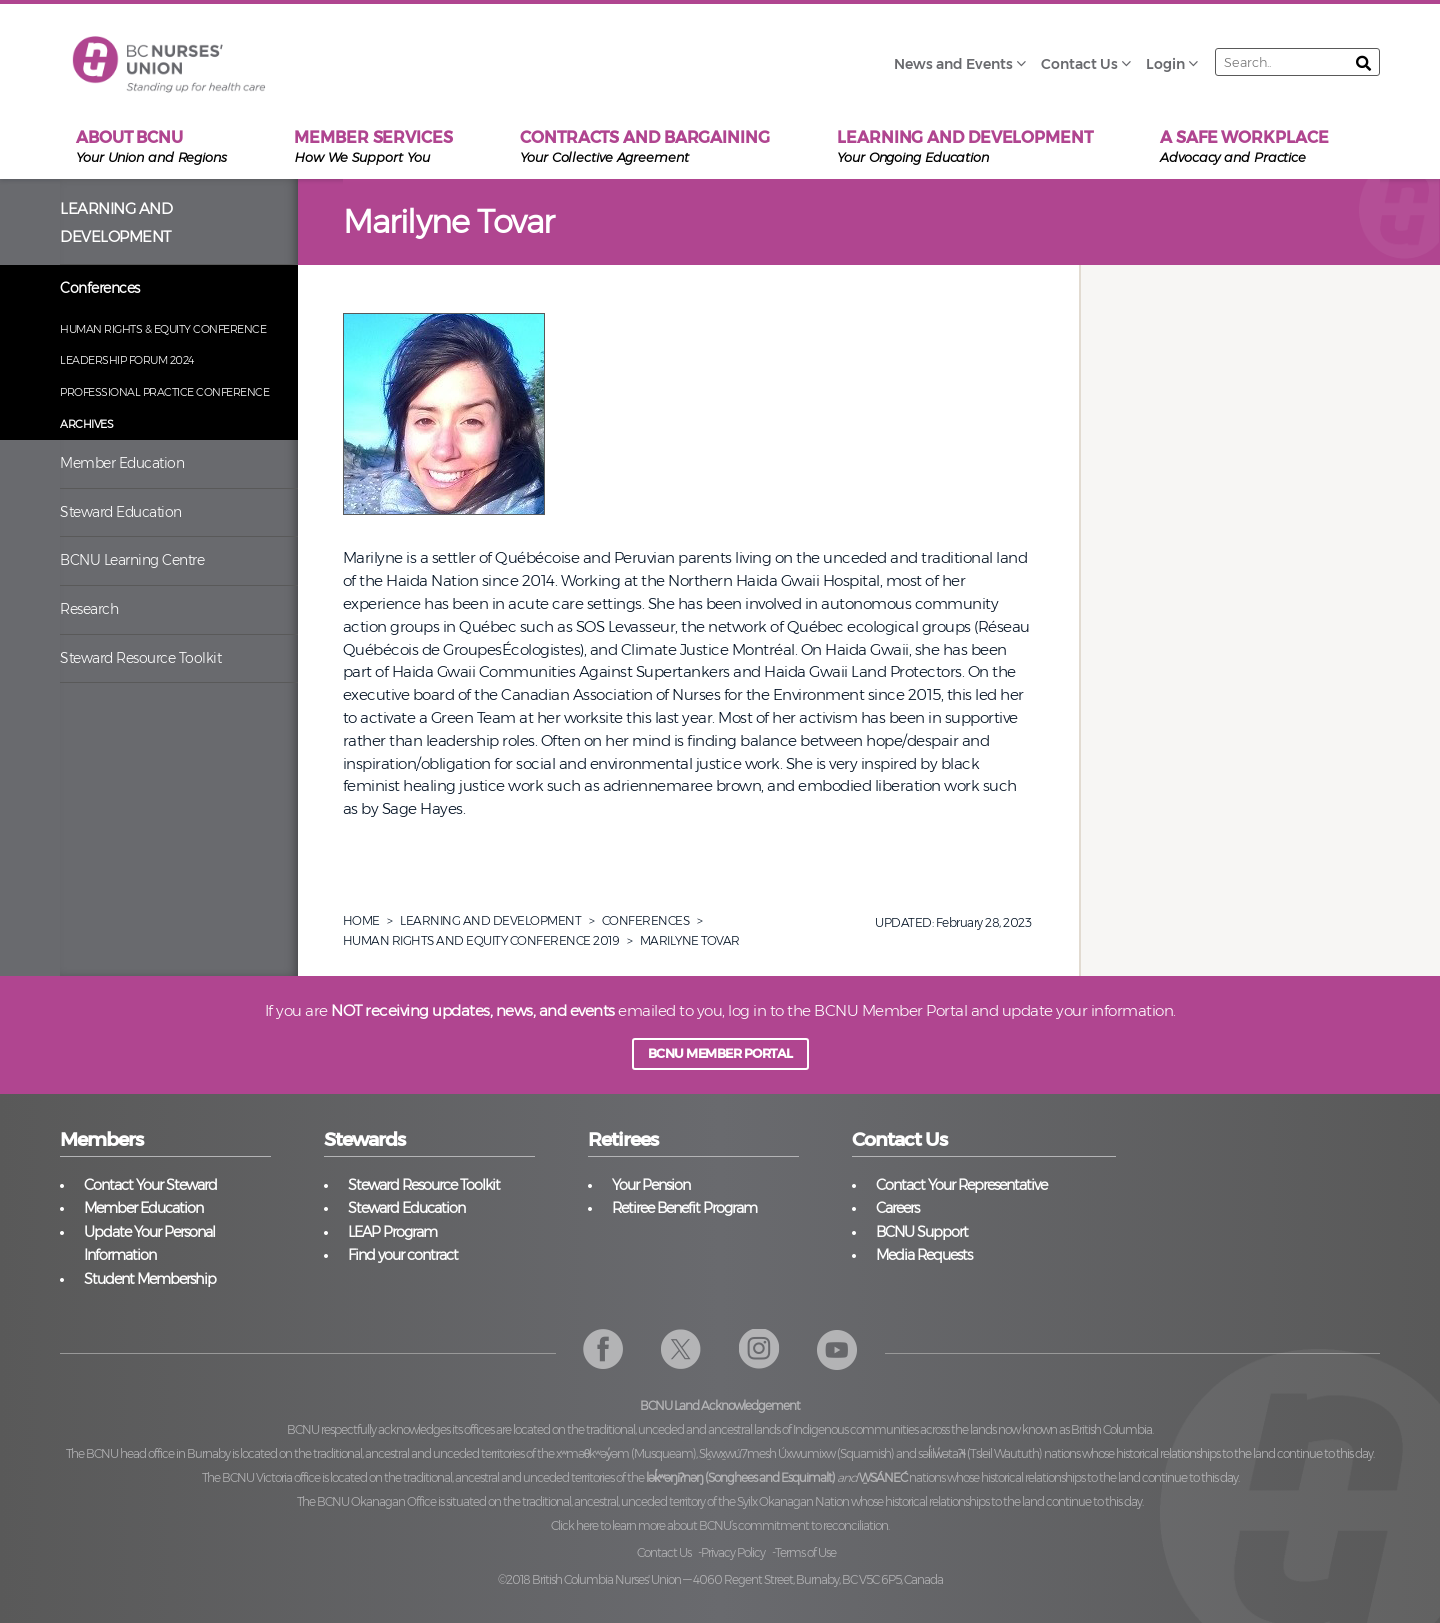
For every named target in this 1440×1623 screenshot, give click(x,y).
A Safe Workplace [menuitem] (1244, 147)
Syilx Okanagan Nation (793, 1501)
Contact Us (664, 1552)
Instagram (759, 1349)
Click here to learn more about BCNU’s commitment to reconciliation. (720, 1525)
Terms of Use (805, 1552)
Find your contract (403, 1255)
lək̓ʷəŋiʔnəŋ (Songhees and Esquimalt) (740, 1477)
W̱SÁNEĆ (883, 1477)
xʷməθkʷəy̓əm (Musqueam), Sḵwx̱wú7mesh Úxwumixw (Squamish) (725, 1453)
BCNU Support (922, 1232)
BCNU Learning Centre (132, 560)
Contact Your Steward (150, 1185)
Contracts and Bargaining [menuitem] (645, 147)
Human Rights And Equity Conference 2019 (481, 940)
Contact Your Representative (961, 1185)
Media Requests (924, 1255)
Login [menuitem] (1165, 64)
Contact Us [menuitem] (1079, 64)
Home (361, 920)
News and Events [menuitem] (953, 64)
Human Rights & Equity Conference (163, 329)
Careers (897, 1208)
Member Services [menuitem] (373, 147)
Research (89, 609)
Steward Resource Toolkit (140, 658)
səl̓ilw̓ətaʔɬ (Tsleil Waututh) (980, 1453)
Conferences (100, 288)
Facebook (603, 1349)
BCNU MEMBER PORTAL (720, 1053)
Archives (86, 424)
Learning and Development (116, 223)
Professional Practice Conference (164, 392)
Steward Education (121, 512)
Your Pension (651, 1185)
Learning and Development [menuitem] (965, 147)
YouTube (837, 1349)
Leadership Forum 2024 (127, 360)
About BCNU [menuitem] (151, 147)
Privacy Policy (733, 1552)
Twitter (681, 1349)
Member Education (122, 463)
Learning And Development (490, 920)
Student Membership (150, 1279)
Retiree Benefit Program (684, 1208)
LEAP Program (392, 1232)
